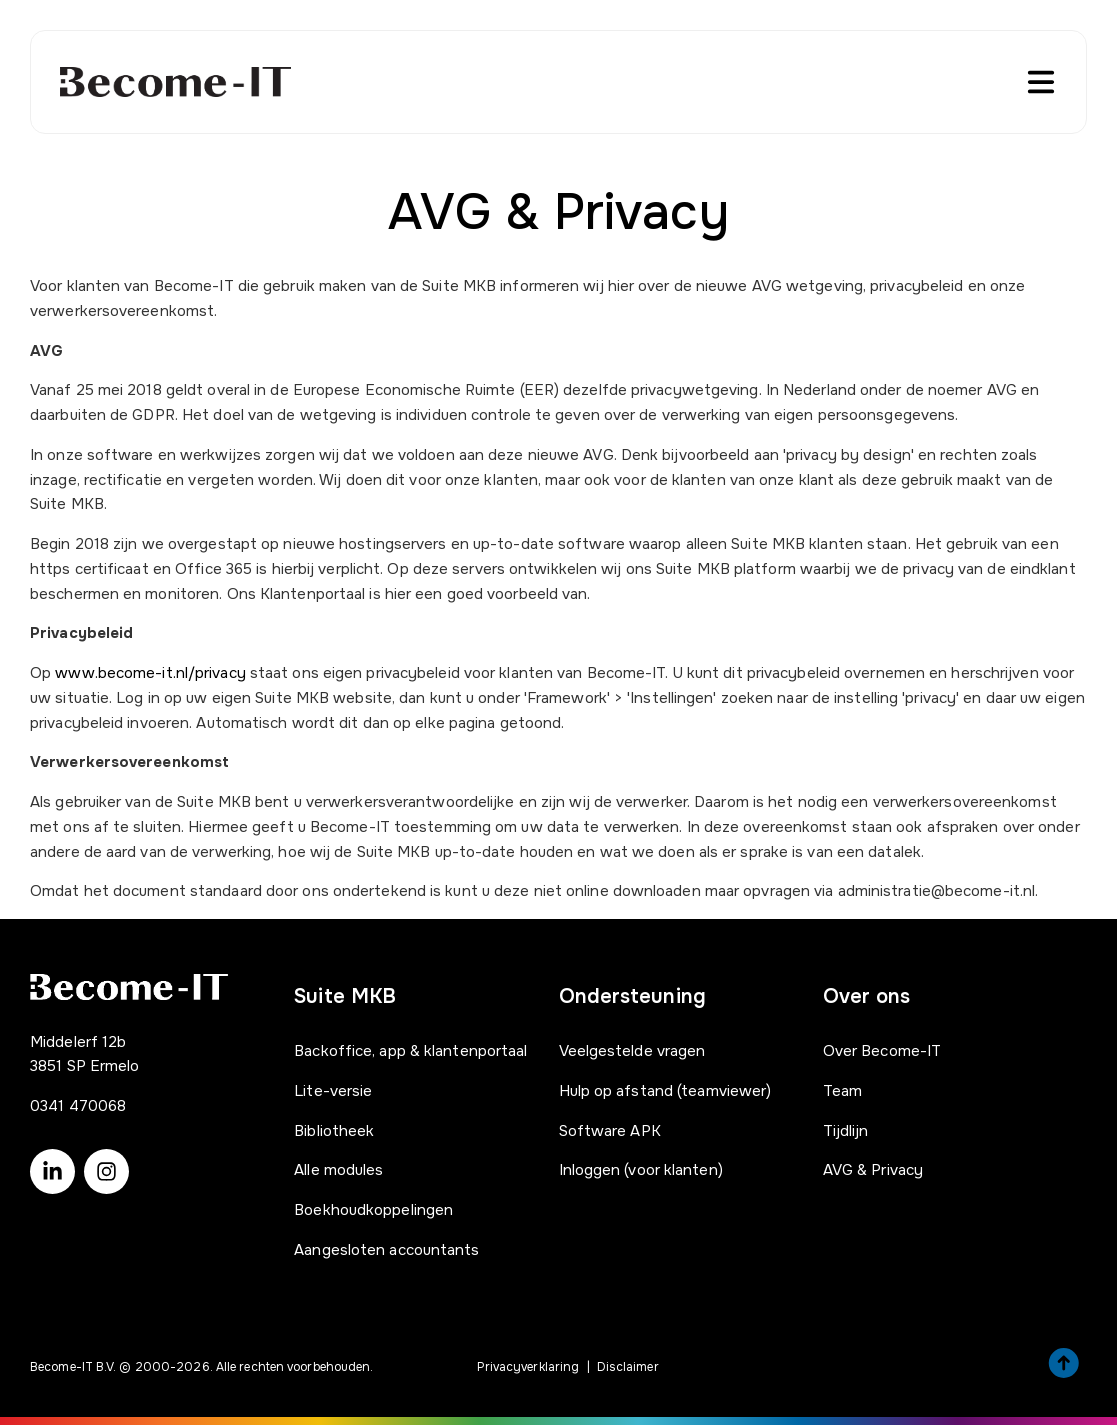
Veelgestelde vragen (632, 1051)
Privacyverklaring (528, 1367)
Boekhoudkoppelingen (373, 1210)
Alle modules (338, 1170)
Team (842, 1091)
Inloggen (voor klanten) (641, 1170)
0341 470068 (78, 1106)
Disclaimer (628, 1367)
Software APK (610, 1131)
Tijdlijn (846, 1131)
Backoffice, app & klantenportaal (410, 1051)
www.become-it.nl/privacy (150, 673)
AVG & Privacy (873, 1170)
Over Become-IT (882, 1051)
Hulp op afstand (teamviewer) (665, 1091)
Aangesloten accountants (386, 1250)
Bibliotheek (334, 1131)
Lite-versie (333, 1091)
